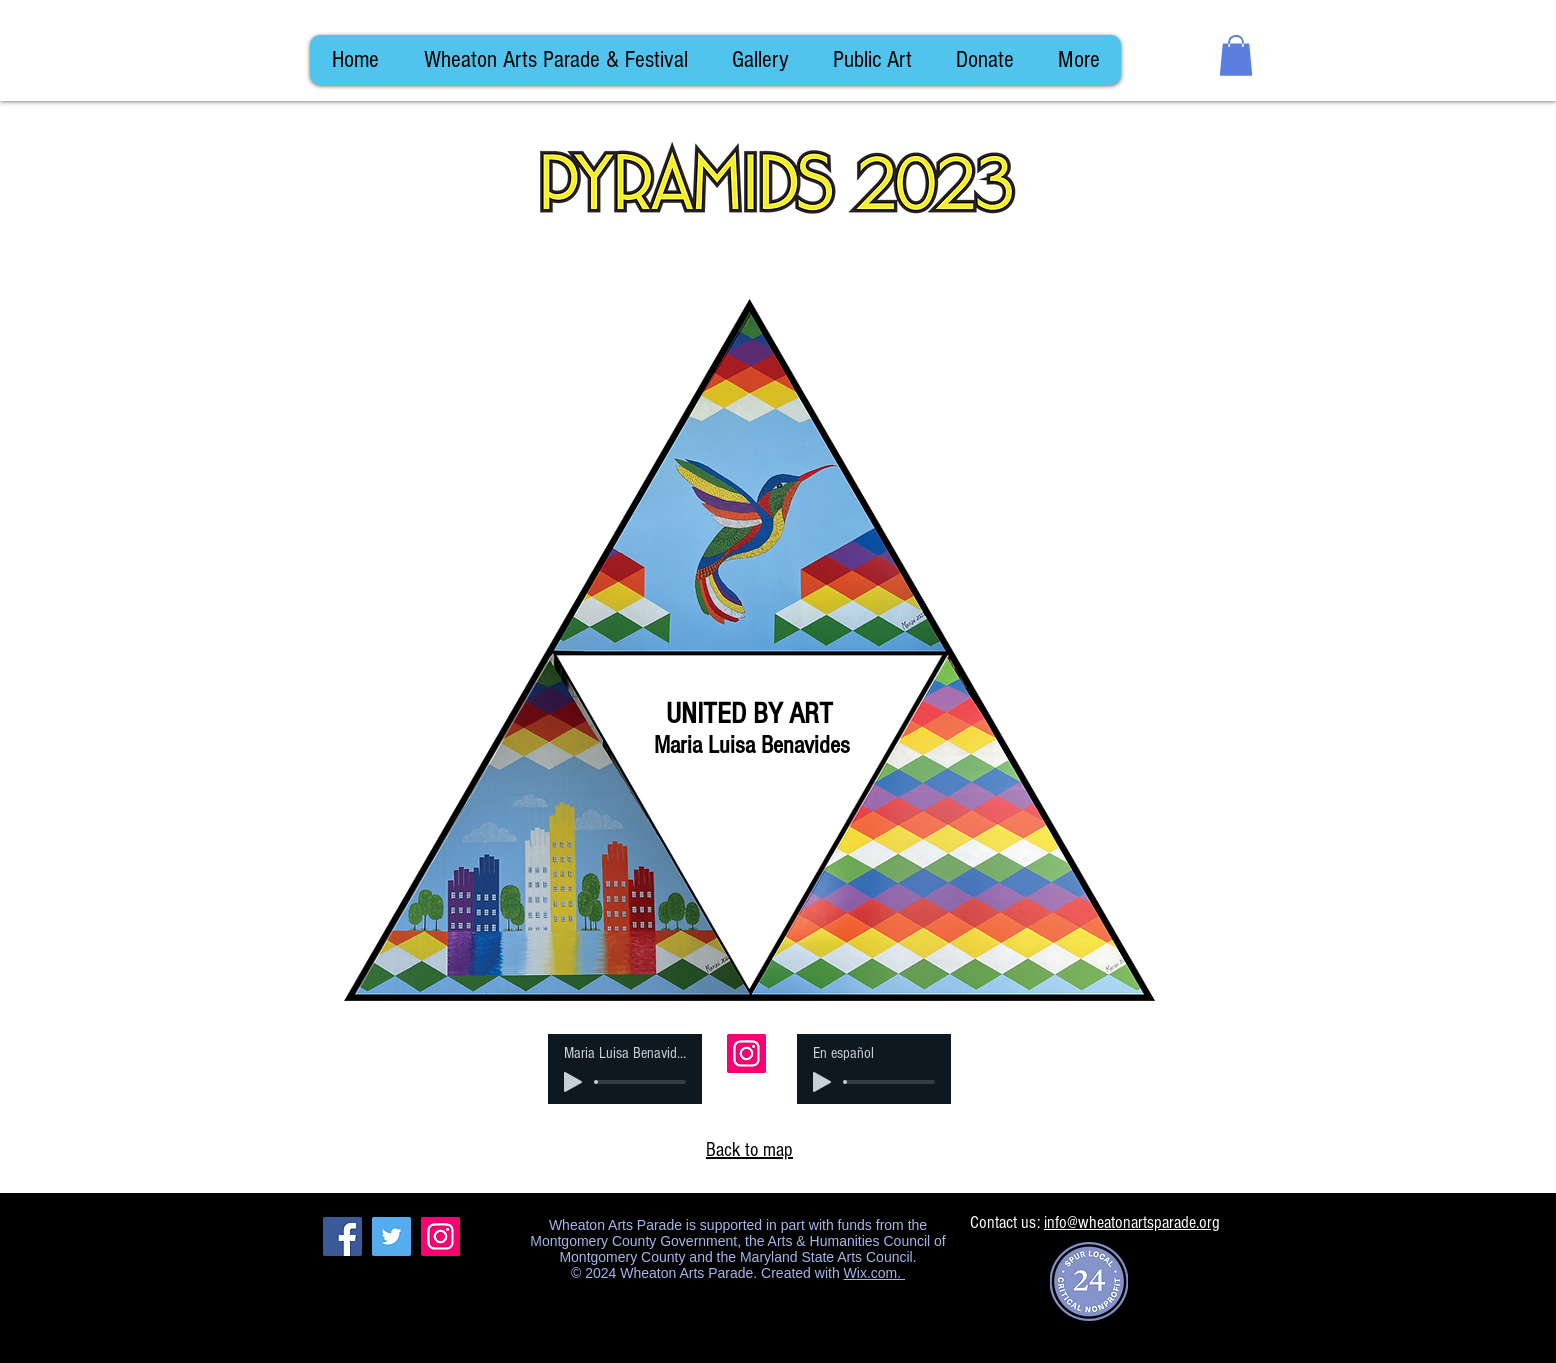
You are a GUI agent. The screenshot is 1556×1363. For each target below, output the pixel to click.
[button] (1236, 55)
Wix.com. (874, 1273)
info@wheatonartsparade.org (1132, 1222)
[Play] (573, 1082)
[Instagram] (746, 1053)
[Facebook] (342, 1236)
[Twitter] (391, 1236)
